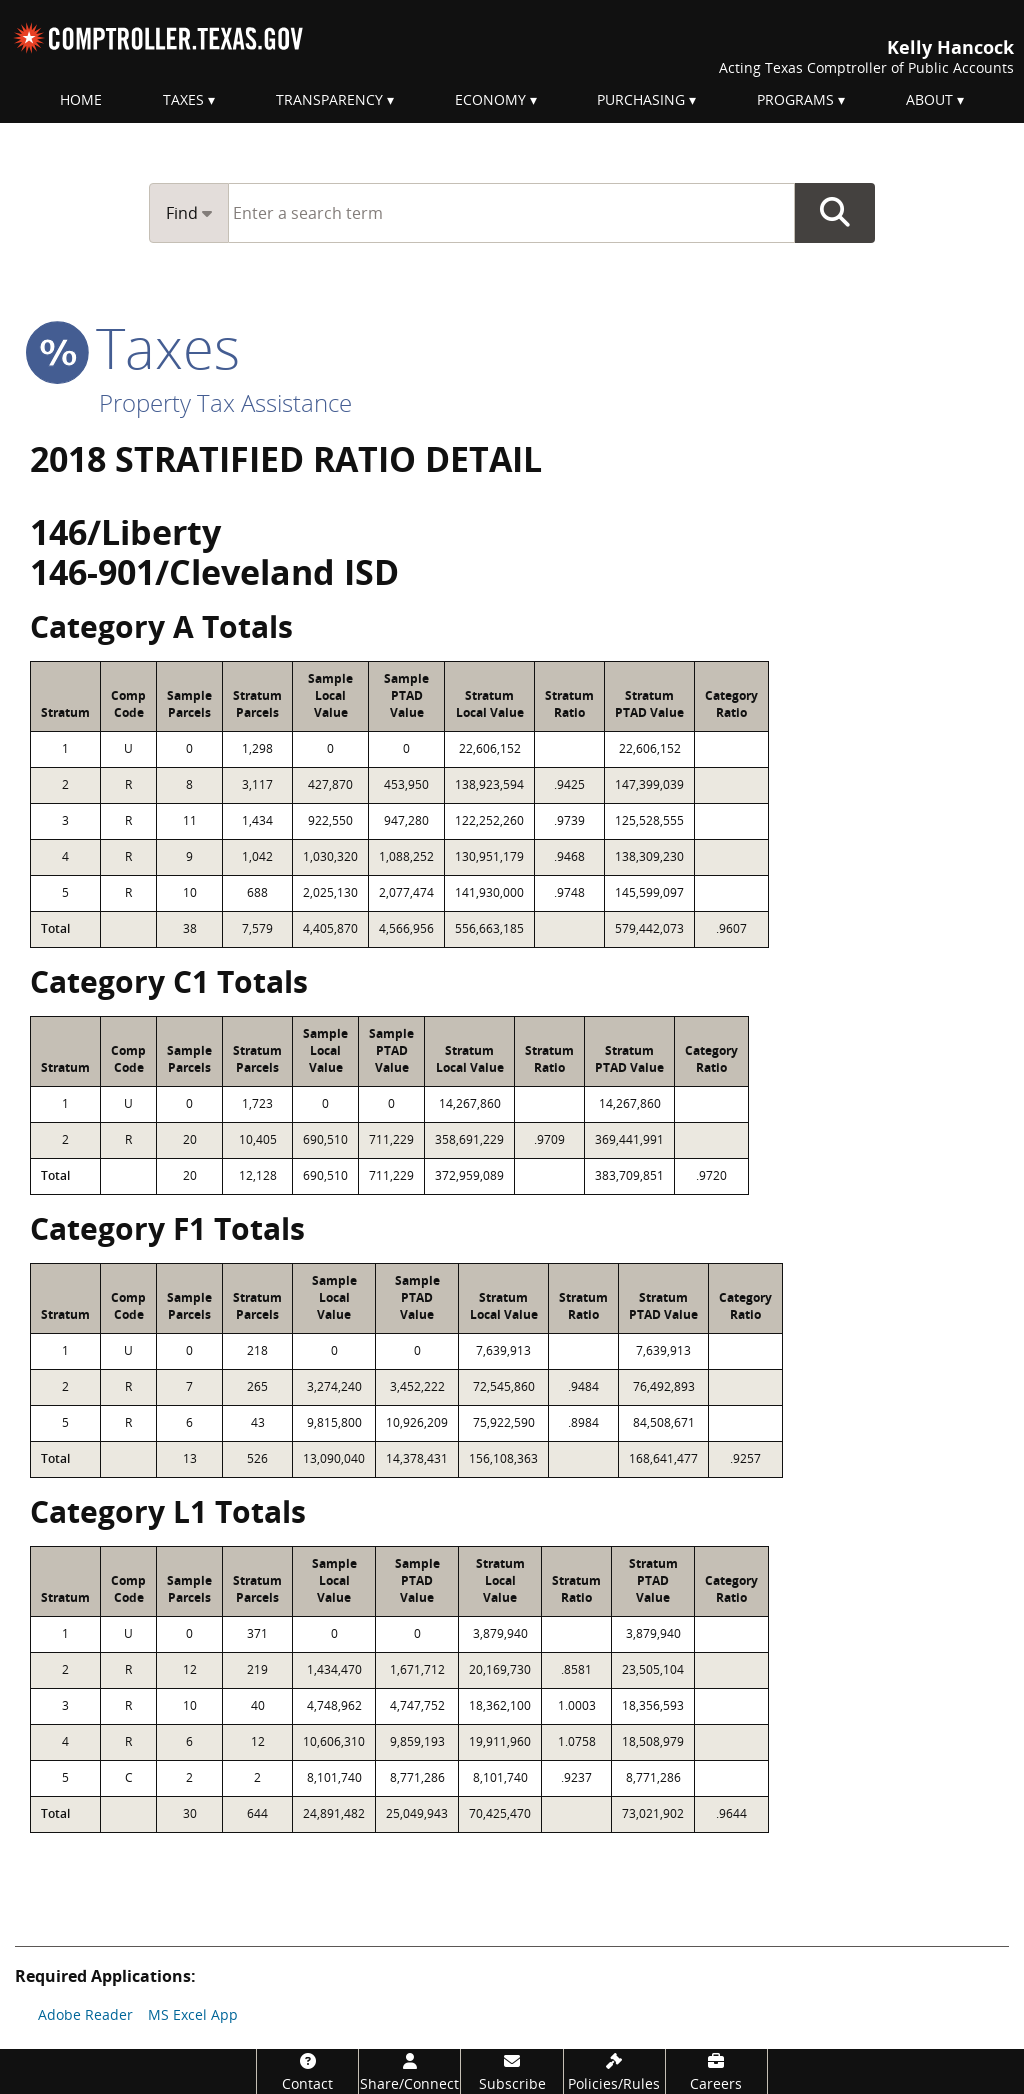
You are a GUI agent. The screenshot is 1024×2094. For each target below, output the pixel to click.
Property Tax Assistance (225, 402)
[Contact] (307, 2071)
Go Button (835, 213)
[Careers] (716, 2071)
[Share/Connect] (409, 2071)
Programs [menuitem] (795, 99)
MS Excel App (193, 2014)
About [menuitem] (929, 99)
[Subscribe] (511, 2071)
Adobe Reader (85, 2014)
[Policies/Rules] (614, 2071)
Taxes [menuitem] (183, 99)
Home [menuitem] (81, 99)
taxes (135, 347)
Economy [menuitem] (490, 99)
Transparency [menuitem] (329, 99)
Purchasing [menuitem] (641, 99)
